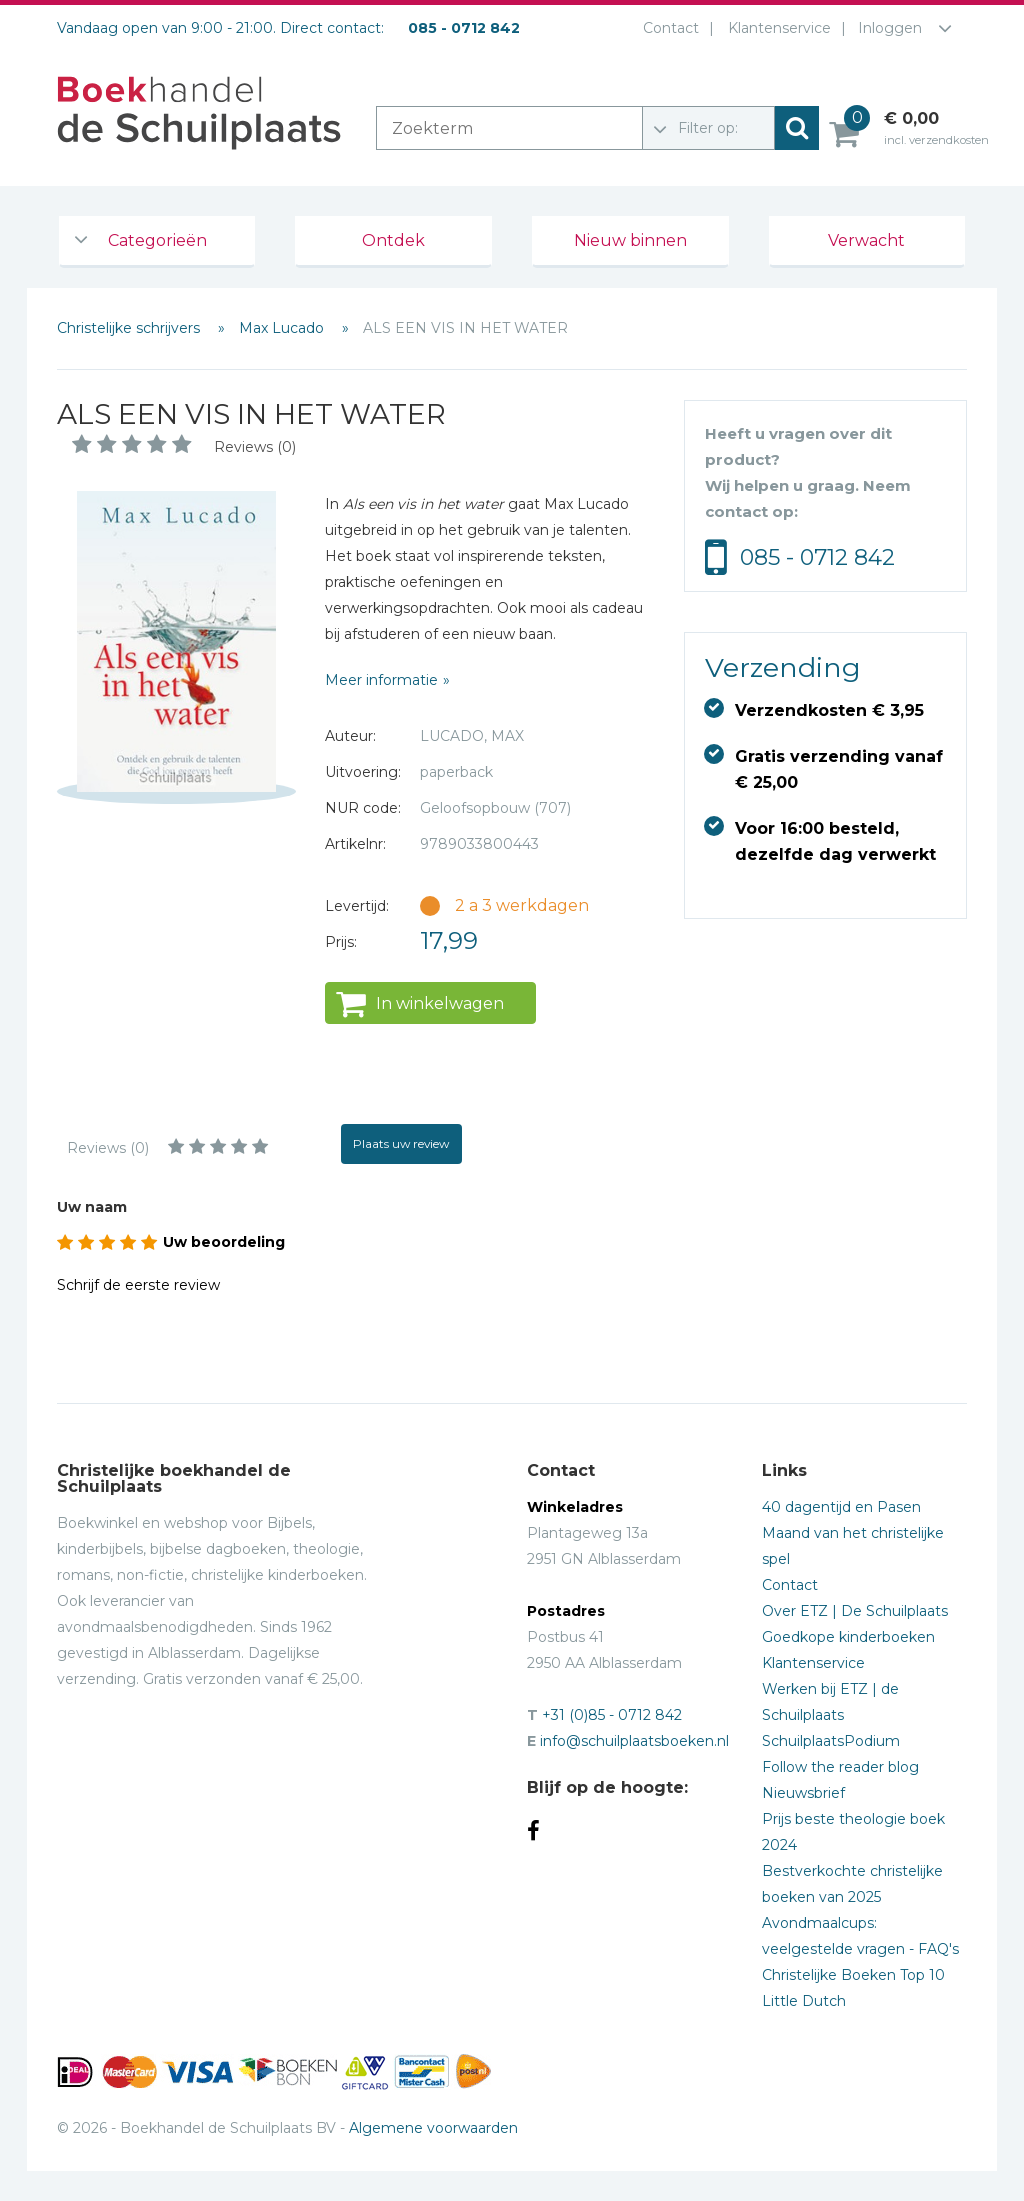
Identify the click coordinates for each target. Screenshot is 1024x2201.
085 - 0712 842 (817, 557)
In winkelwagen (440, 1003)
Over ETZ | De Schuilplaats (855, 1611)
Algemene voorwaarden (433, 2128)
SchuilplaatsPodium (831, 1741)
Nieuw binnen (630, 240)
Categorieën (157, 240)
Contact (667, 28)
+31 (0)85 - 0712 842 (612, 1715)
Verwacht (866, 240)
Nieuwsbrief (803, 1793)
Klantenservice (775, 28)
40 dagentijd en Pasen (841, 1507)
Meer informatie (381, 680)
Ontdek (393, 240)
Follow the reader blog (840, 1767)
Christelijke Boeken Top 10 (853, 1975)
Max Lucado (283, 328)
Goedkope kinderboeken (848, 1637)
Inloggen (890, 28)
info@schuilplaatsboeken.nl (634, 1741)
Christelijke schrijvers (130, 328)
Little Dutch (804, 2001)
